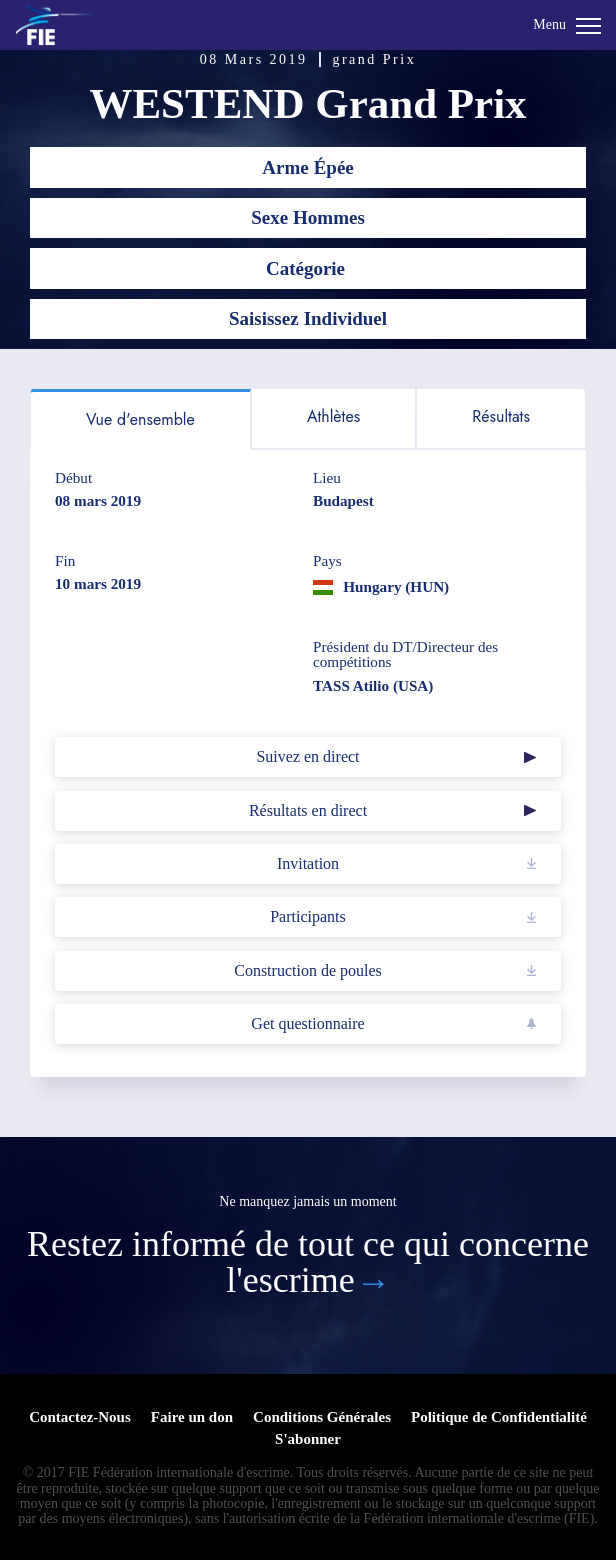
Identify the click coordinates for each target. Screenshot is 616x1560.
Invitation (308, 863)
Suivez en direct (307, 756)
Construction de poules (308, 970)
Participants (308, 916)
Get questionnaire (307, 1023)
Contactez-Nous (80, 1417)
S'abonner (308, 1439)
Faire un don (192, 1417)
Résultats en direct (308, 810)
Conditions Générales (322, 1417)
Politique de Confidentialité (499, 1417)
